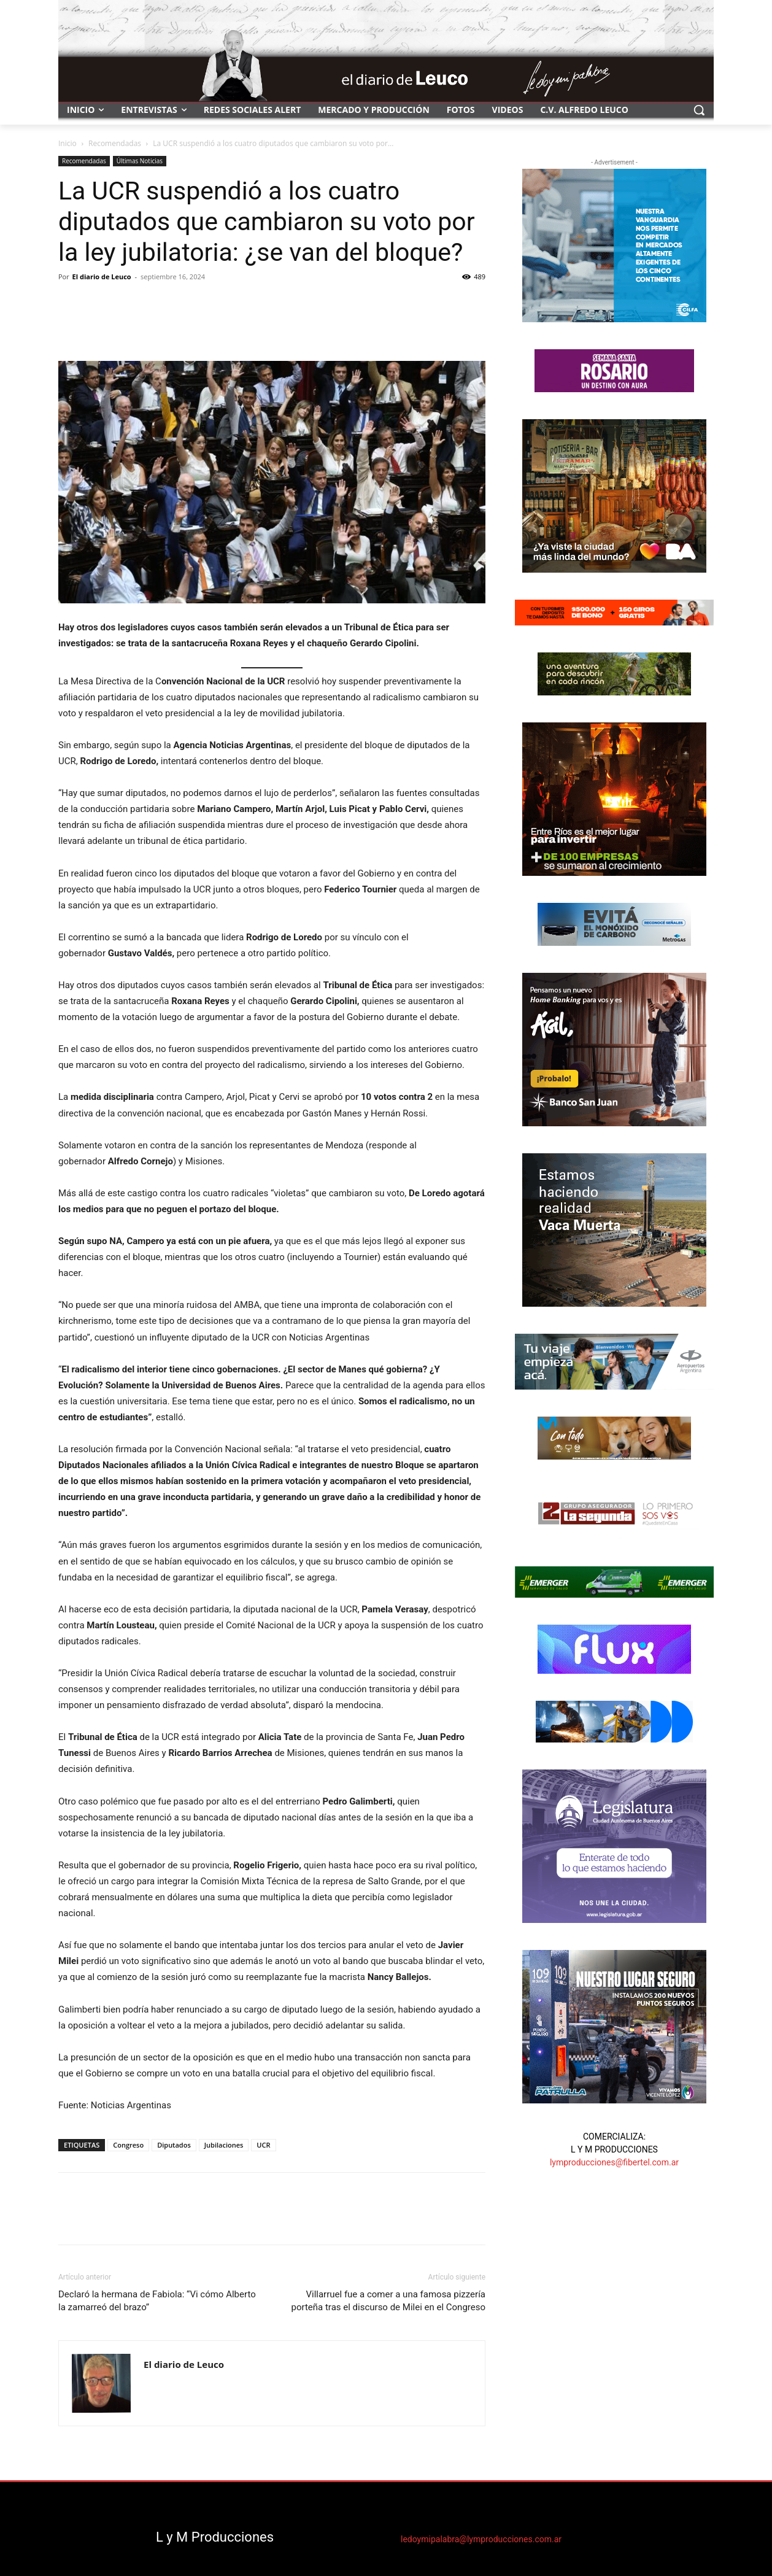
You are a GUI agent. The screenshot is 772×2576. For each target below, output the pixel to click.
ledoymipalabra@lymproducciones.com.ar (481, 2539)
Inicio (67, 143)
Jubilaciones (224, 2144)
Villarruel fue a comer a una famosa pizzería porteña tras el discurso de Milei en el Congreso (388, 2301)
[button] (699, 110)
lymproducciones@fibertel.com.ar (614, 2162)
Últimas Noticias (140, 161)
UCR (263, 2144)
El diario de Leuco (101, 276)
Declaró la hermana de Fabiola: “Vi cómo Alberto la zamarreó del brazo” (157, 2301)
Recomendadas (114, 143)
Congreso (128, 2144)
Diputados (174, 2144)
